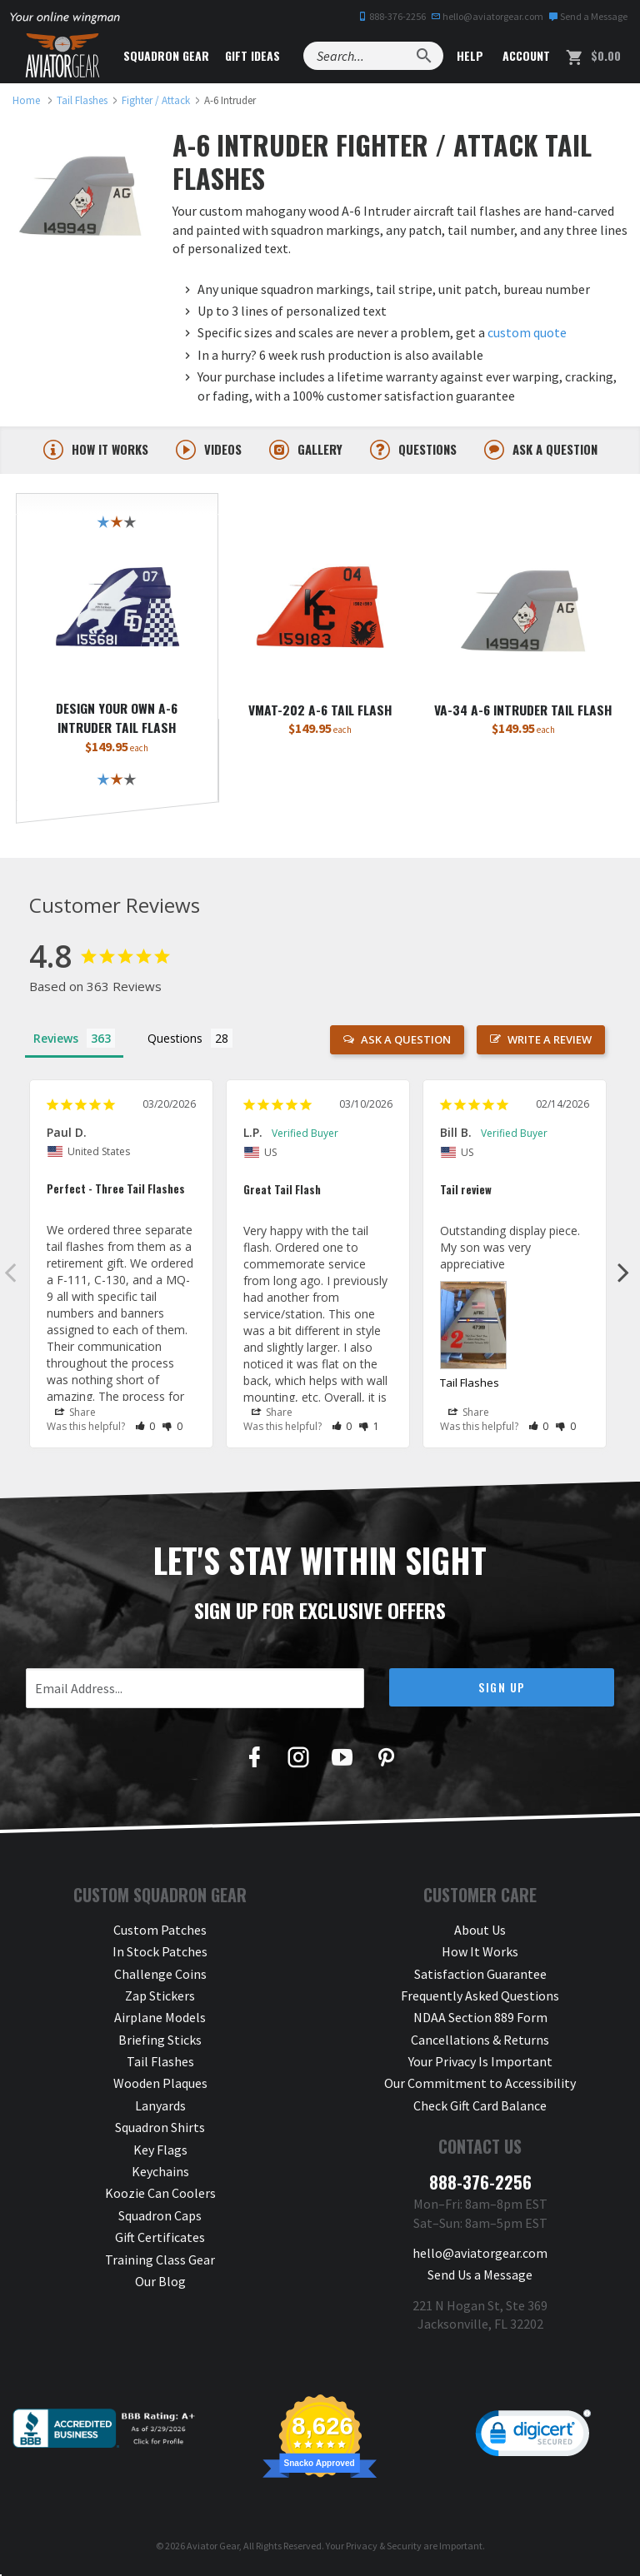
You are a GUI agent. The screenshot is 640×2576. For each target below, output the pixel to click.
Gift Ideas (252, 55)
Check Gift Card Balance (480, 2107)
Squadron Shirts (160, 2128)
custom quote (527, 332)
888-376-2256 (392, 16)
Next (623, 1273)
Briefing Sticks (160, 2041)
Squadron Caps (160, 2217)
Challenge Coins (160, 1975)
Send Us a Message (480, 2276)
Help (468, 55)
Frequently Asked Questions (480, 1997)
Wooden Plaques (160, 2084)
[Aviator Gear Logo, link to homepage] (62, 55)
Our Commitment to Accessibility (480, 2084)
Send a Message (588, 16)
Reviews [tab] (55, 1040)
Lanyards (160, 2107)
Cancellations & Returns (480, 2041)
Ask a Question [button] (406, 1041)
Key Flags (160, 2151)
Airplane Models (160, 2018)
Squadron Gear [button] (166, 55)
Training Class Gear (160, 2261)
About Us (480, 1931)
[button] (145, 1428)
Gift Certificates (160, 2238)
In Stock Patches (160, 1953)
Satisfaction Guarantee (480, 1975)
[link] (533, 2438)
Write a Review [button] (550, 1041)
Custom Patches (160, 1931)
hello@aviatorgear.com (487, 16)
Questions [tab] (175, 1040)
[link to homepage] (26, 100)
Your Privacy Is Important (480, 2063)
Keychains (160, 2173)
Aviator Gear (213, 2547)
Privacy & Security (384, 2547)
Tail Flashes (469, 1384)
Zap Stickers (160, 1997)
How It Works (480, 1953)
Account (524, 55)
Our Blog (160, 2283)
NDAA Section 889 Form (480, 2018)
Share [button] (75, 1414)
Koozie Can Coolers (160, 2194)
